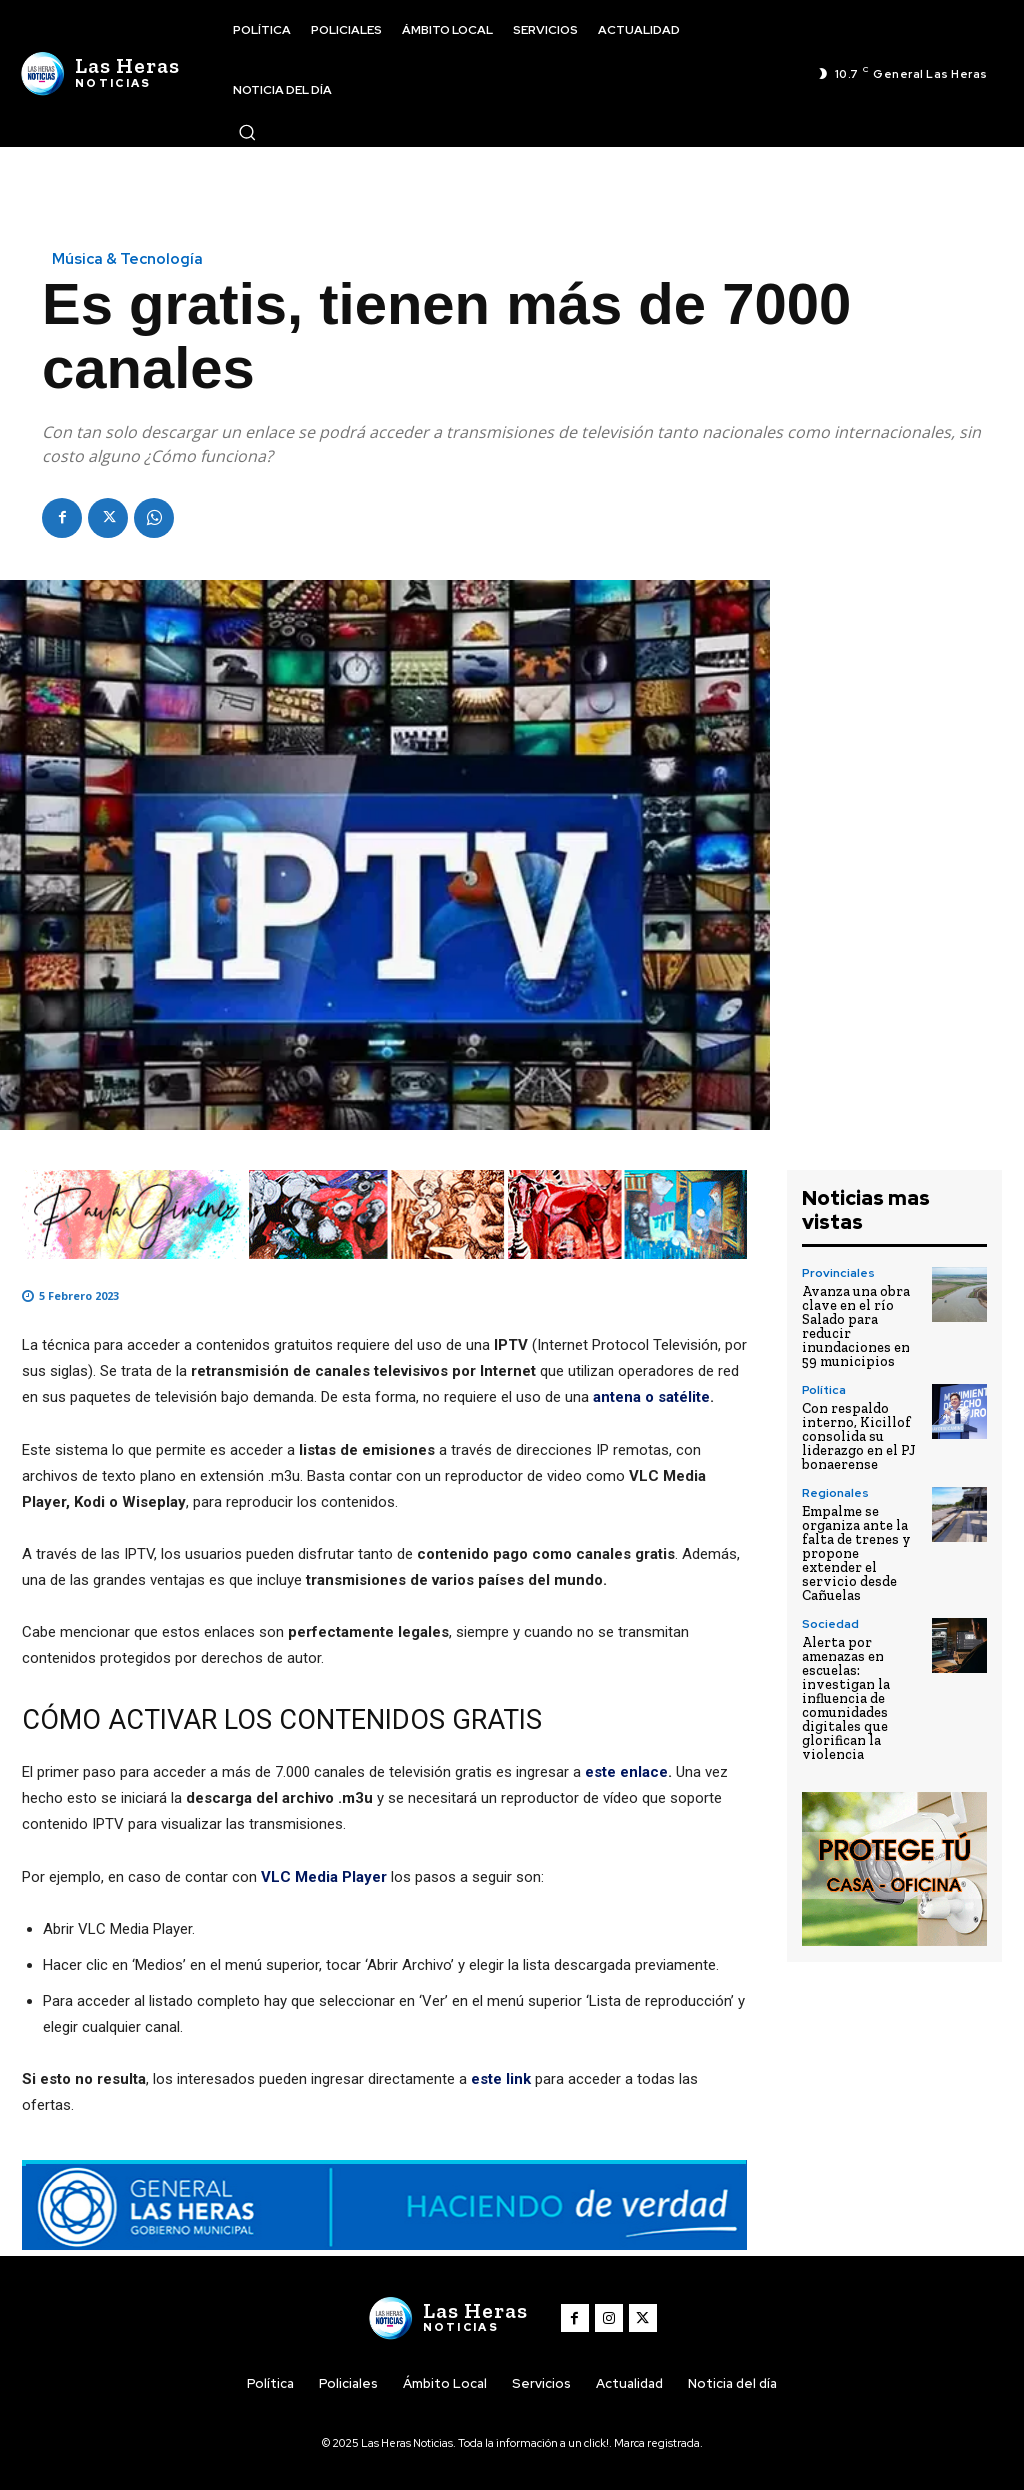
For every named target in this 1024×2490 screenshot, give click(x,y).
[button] (247, 132)
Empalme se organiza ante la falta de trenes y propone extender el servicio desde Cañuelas (856, 1553)
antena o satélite (651, 1397)
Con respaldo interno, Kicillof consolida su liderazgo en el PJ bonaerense (859, 1436)
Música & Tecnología (127, 259)
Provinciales (838, 1273)
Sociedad (830, 1624)
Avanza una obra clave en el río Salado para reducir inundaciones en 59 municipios (856, 1326)
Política (824, 1390)
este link (503, 2079)
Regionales (835, 1493)
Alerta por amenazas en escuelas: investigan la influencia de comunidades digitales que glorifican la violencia (846, 1698)
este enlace (626, 1772)
